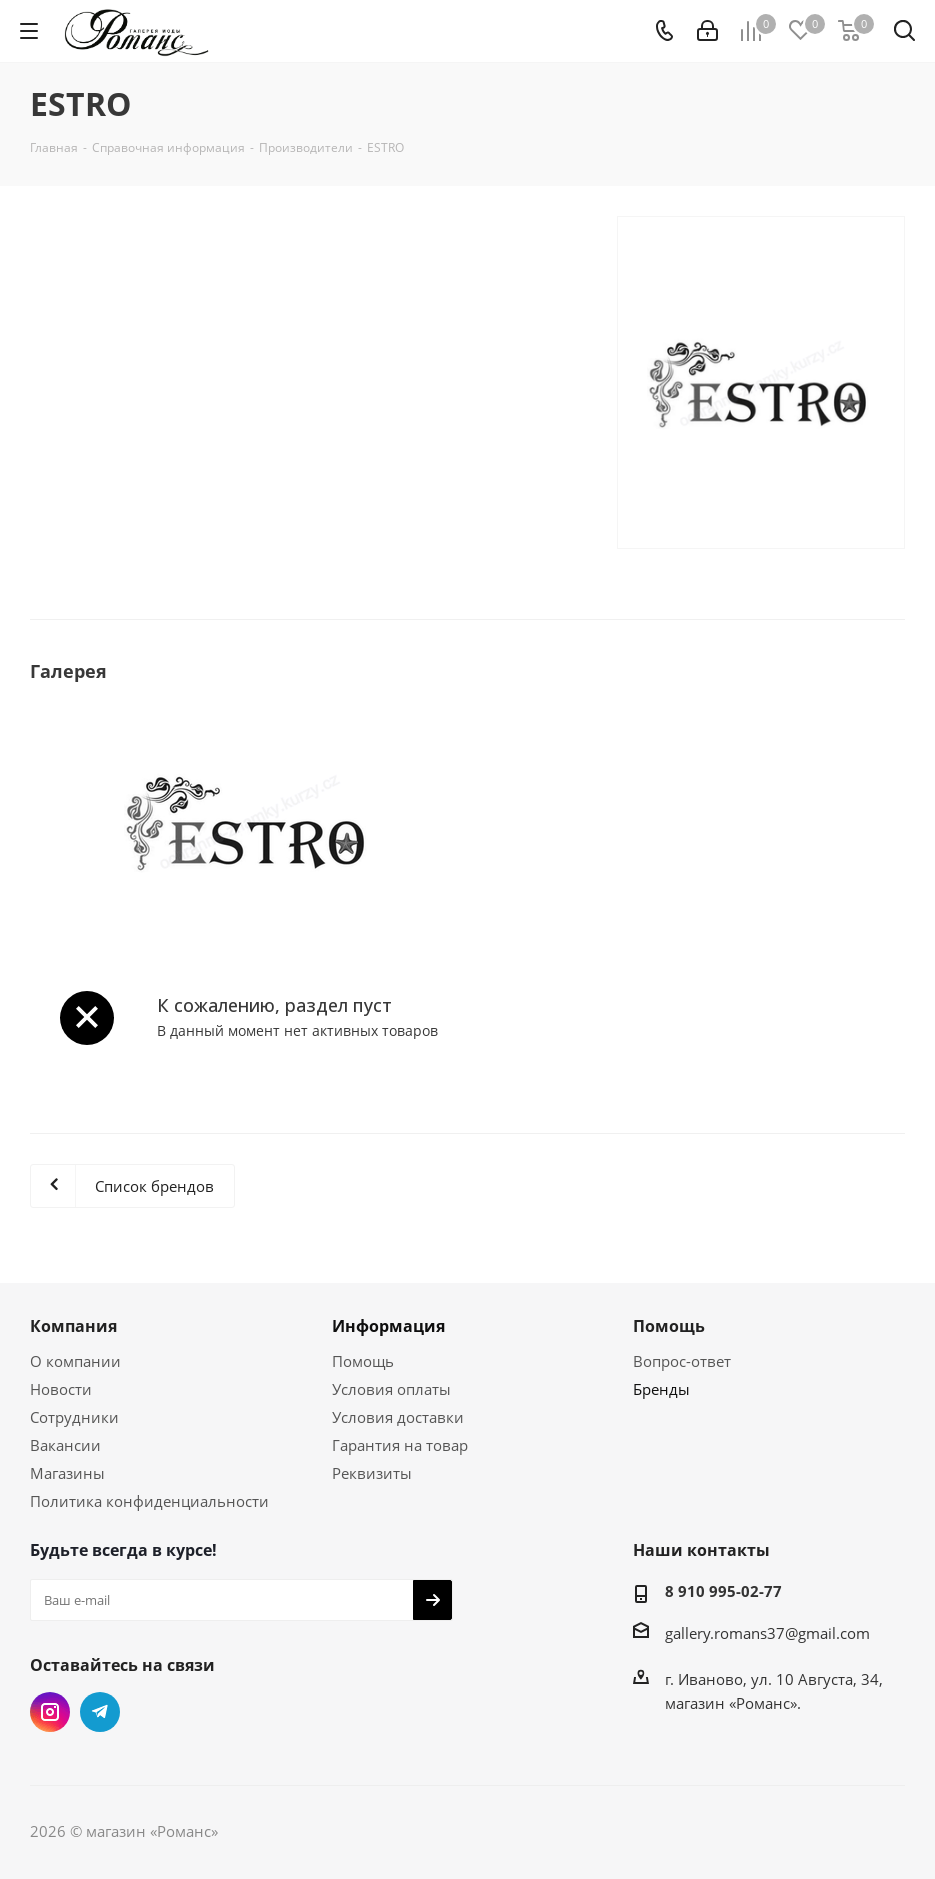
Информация (388, 1326)
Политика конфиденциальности (149, 1501)
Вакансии (65, 1445)
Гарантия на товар (400, 1445)
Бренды (661, 1389)
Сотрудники (74, 1417)
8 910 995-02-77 (723, 1591)
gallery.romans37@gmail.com (767, 1633)
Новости (61, 1389)
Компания (73, 1326)
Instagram (50, 1712)
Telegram (100, 1712)
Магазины (67, 1473)
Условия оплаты (391, 1389)
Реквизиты (372, 1473)
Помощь (363, 1361)
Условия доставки (398, 1417)
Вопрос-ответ (682, 1361)
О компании (75, 1361)
